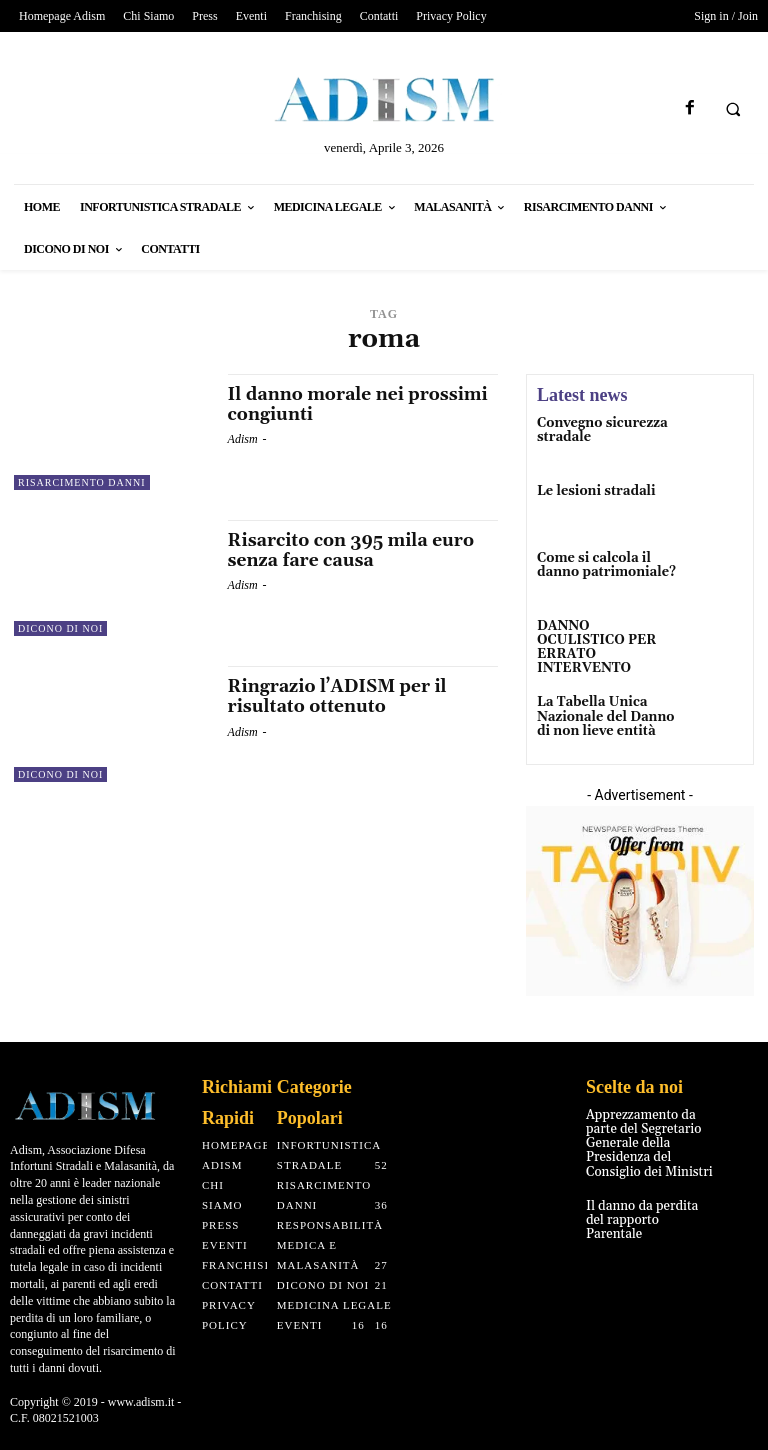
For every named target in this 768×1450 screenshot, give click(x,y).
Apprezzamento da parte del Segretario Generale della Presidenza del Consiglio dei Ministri (645, 1138)
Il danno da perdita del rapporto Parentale (648, 1205)
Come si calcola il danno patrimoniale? (602, 567)
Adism (243, 439)
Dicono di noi (60, 628)
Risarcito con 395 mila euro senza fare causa (355, 550)
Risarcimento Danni (82, 482)
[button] (733, 109)
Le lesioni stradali (592, 492)
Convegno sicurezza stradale (598, 430)
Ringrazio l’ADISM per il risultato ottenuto (341, 696)
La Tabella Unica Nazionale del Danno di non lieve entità (601, 710)
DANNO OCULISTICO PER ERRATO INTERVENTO (604, 642)
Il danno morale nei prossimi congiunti (362, 404)
